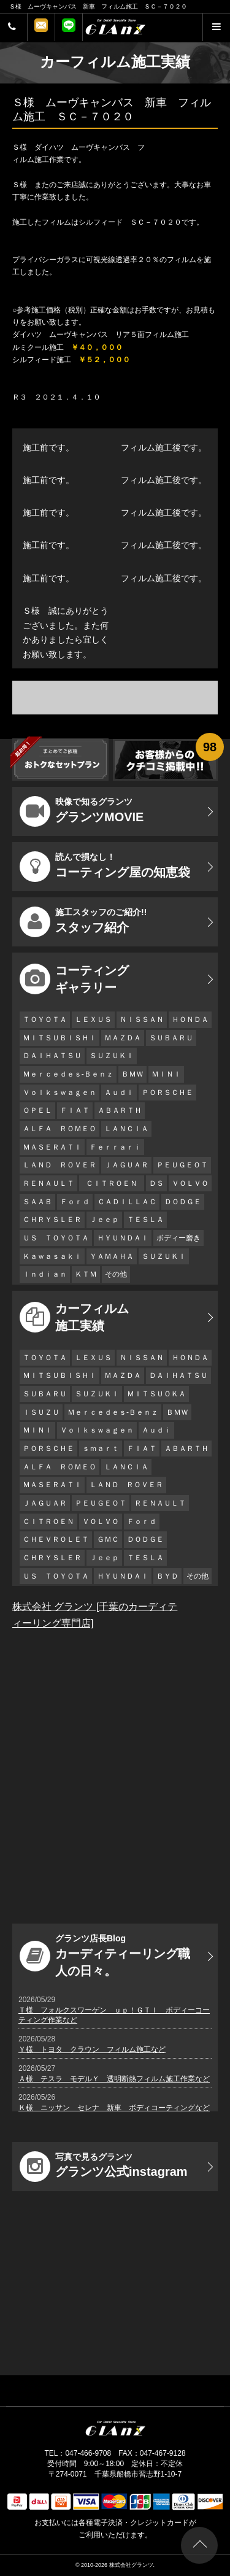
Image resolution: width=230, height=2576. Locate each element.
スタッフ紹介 (83, 922)
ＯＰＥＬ (37, 1110)
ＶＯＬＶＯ (190, 1183)
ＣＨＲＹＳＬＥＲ (52, 1219)
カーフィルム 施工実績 (74, 1317)
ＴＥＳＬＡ (145, 1219)
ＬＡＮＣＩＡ (126, 1128)
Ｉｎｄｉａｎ (45, 1274)
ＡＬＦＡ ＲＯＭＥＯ (59, 1128)
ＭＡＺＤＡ (122, 1038)
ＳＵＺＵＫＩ (112, 1055)
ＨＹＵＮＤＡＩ (122, 1238)
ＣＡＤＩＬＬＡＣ (127, 1201)
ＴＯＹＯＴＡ (45, 1019)
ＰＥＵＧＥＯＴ (182, 1165)
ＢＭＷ (132, 1074)
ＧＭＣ (108, 1539)
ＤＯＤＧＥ (182, 1201)
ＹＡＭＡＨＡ (112, 1256)
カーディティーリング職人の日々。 (105, 1955)
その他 (116, 1274)
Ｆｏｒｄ (75, 1201)
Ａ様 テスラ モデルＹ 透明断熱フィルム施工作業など (114, 2079)
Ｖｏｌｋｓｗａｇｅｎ (59, 1092)
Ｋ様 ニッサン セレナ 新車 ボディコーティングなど (114, 2107)
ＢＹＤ (167, 1576)
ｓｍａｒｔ (100, 1448)
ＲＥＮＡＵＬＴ (48, 1183)
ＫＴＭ (86, 1274)
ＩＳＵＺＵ (41, 1412)
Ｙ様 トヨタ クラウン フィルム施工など (92, 2049)
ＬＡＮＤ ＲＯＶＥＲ (59, 1165)
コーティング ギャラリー (74, 979)
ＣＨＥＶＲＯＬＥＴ (56, 1539)
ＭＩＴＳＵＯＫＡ (156, 1394)
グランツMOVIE (82, 811)
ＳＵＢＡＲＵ (171, 1038)
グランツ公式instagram (104, 2166)
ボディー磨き (178, 1238)
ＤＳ (156, 1183)
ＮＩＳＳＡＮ (142, 1019)
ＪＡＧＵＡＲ (126, 1165)
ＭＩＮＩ (166, 1074)
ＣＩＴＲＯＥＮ (115, 1183)
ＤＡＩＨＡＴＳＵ (52, 1055)
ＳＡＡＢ (37, 1201)
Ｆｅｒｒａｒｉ (115, 1147)
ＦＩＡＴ (75, 1110)
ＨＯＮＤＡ (190, 1019)
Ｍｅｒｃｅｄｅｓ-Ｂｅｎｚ (68, 1074)
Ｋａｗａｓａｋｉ (52, 1256)
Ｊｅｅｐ (104, 1219)
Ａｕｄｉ (119, 1092)
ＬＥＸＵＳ (93, 1019)
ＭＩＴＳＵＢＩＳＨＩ (59, 1038)
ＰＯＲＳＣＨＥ (167, 1092)
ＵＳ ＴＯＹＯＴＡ (56, 1238)
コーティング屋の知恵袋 (105, 866)
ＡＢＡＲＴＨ (120, 1110)
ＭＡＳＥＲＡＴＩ (52, 1147)
